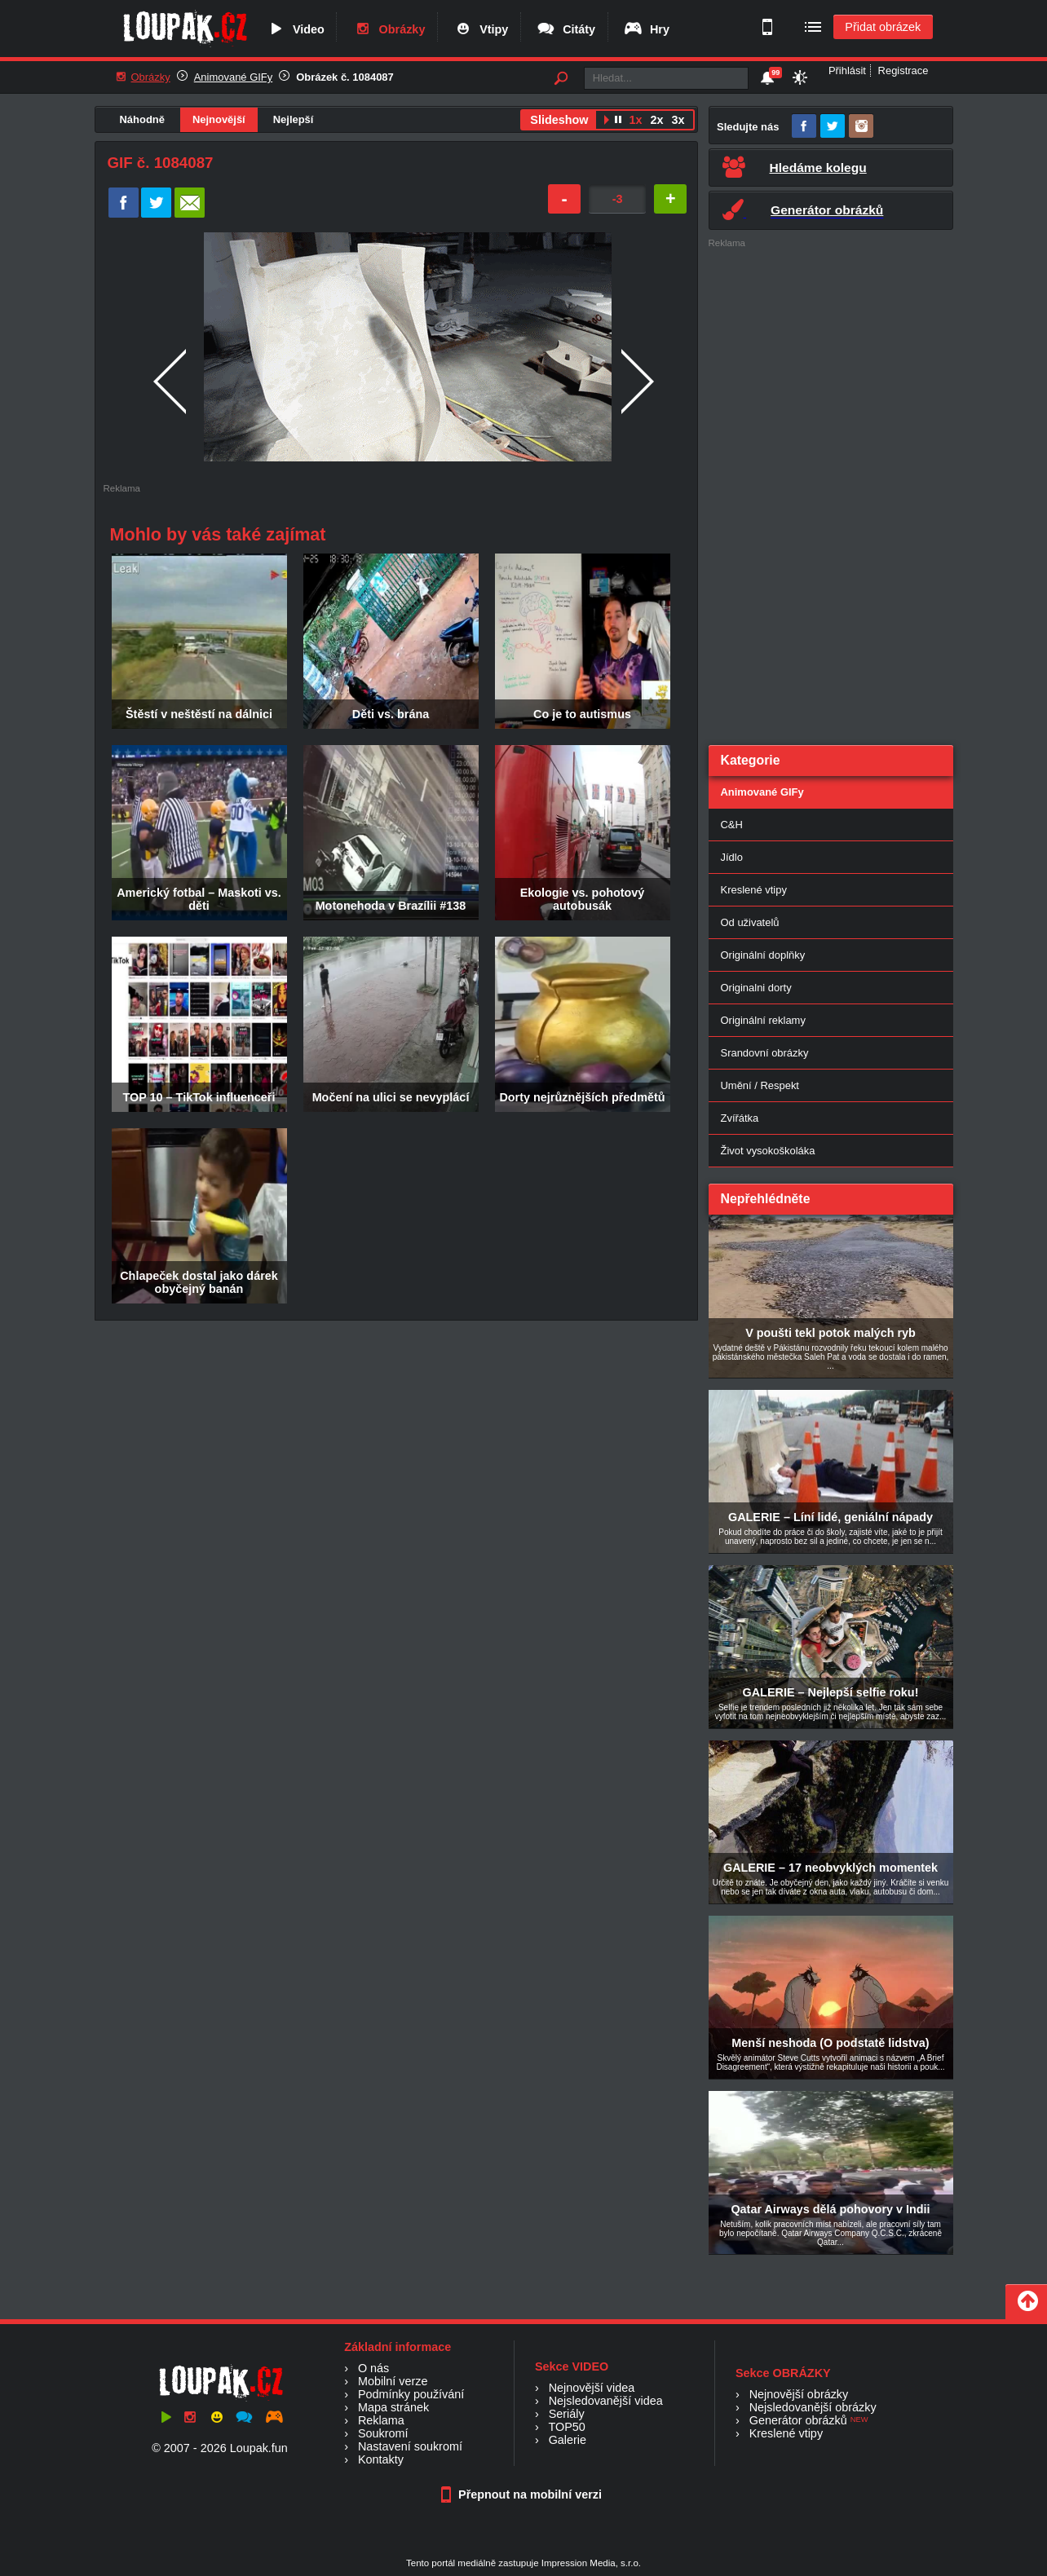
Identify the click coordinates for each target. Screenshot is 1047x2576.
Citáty (565, 29)
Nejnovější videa (592, 2387)
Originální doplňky (763, 955)
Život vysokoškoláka (768, 1151)
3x (677, 119)
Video (295, 29)
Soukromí (383, 2433)
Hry (646, 29)
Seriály (567, 2413)
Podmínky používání (411, 2394)
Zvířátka (740, 1118)
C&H (732, 824)
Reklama (381, 2420)
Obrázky (389, 29)
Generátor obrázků (798, 2420)
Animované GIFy (233, 77)
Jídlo (732, 857)
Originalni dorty (756, 987)
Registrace (903, 70)
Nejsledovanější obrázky (813, 2407)
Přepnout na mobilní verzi (523, 2494)
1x (635, 119)
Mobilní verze (393, 2381)
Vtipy (480, 29)
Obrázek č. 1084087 (345, 77)
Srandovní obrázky (765, 1053)
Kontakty (381, 2459)
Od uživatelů (750, 922)
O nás (373, 2368)
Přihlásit (847, 70)
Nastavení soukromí (410, 2446)
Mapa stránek (393, 2407)
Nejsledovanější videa (606, 2400)
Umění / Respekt (760, 1085)
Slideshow (559, 119)
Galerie (567, 2439)
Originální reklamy (763, 1020)
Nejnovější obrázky (799, 2394)
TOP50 (566, 2426)
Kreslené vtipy (754, 890)
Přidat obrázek (883, 26)
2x (656, 119)
